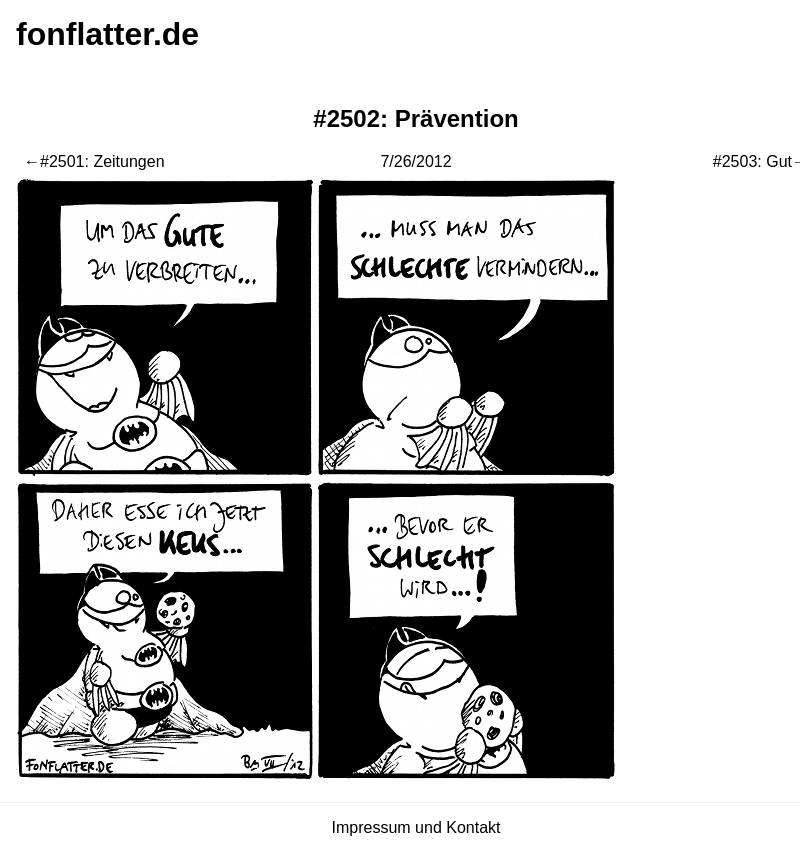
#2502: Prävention (415, 118)
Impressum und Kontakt (416, 827)
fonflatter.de (107, 34)
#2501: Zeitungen (102, 161)
